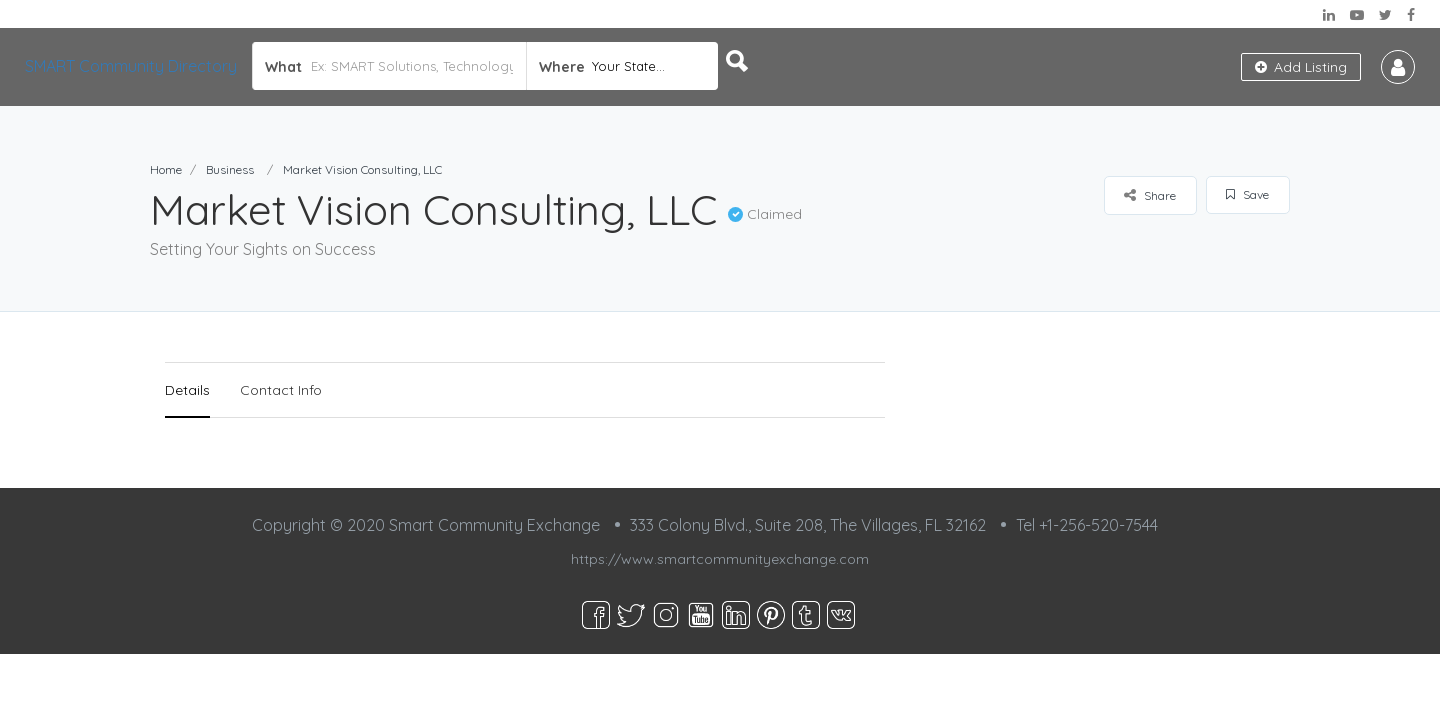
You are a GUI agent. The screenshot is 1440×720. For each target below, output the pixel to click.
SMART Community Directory (131, 66)
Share (1150, 195)
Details (187, 390)
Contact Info (281, 390)
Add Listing (1301, 67)
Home (166, 169)
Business (230, 169)
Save (1247, 194)
